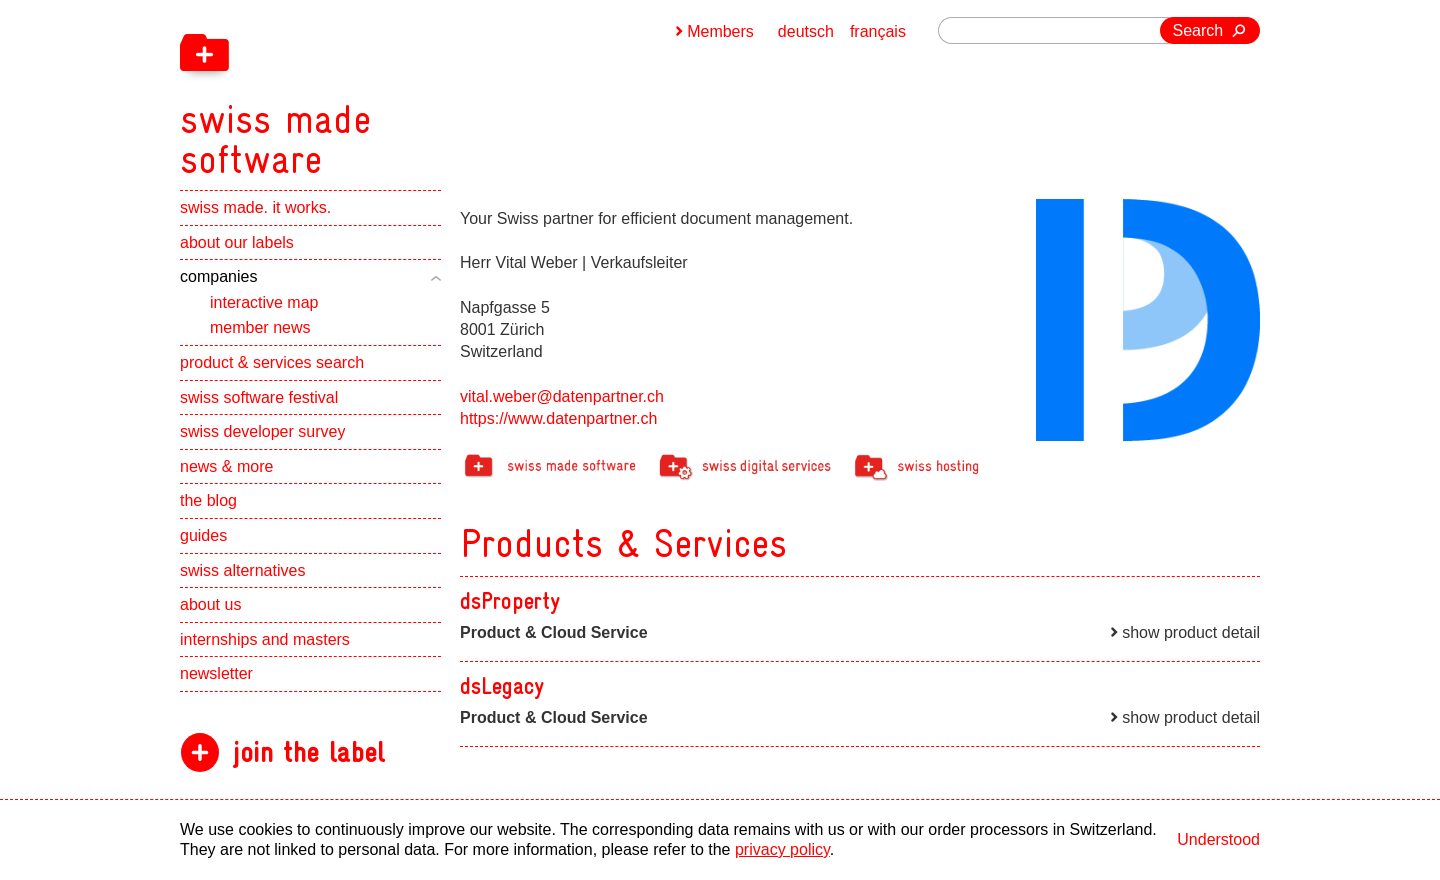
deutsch (806, 31)
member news (260, 327)
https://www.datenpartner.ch (558, 418)
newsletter (216, 673)
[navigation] (380, 90)
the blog (208, 500)
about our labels (237, 242)
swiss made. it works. (255, 207)
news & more (226, 466)
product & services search (272, 362)
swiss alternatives (242, 570)
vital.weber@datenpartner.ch (562, 396)
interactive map (264, 302)
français (878, 31)
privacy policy (782, 849)
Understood (1218, 839)
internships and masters (265, 639)
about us (210, 604)
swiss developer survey (262, 431)
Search (1198, 30)
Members (720, 31)
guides (203, 535)
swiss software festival (259, 397)
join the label (308, 752)
